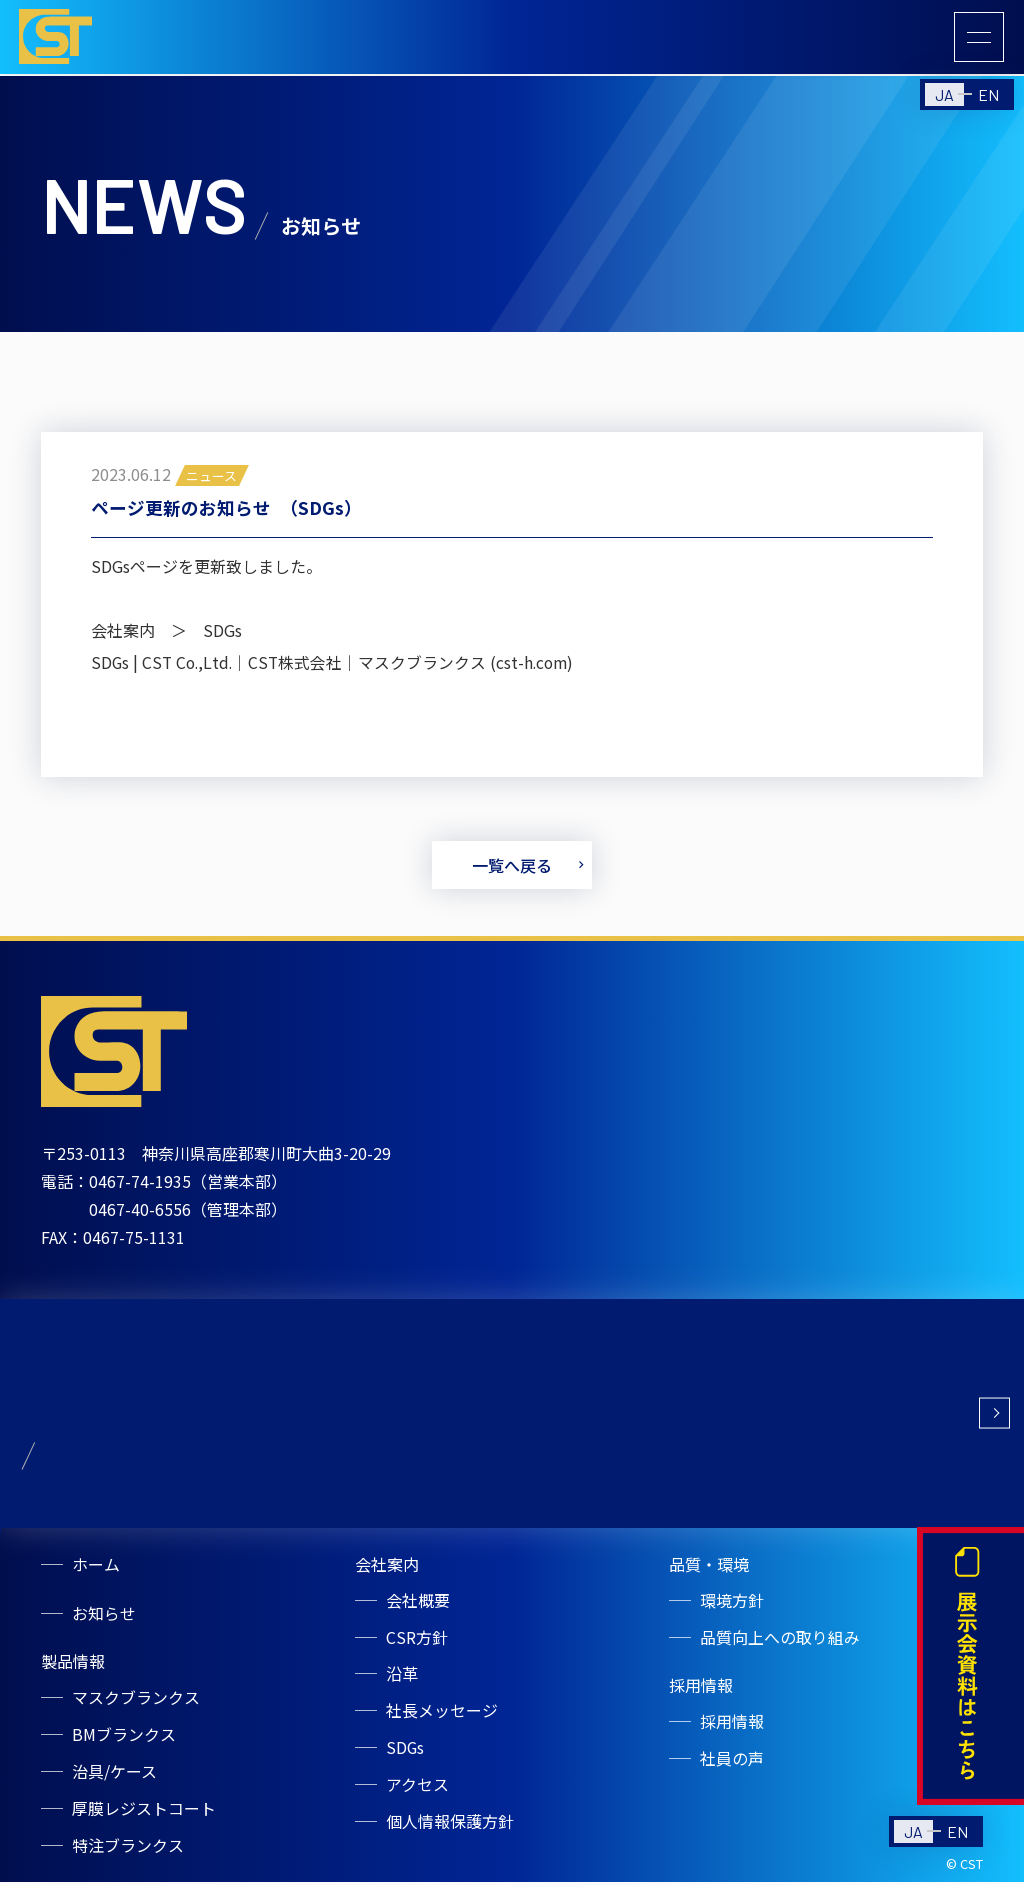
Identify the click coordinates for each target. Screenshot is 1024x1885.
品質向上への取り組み (781, 1645)
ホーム (97, 1573)
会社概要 (419, 1609)
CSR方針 (418, 1645)
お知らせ (105, 1621)
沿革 (403, 1681)
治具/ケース (115, 1777)
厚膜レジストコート (145, 1813)
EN (988, 97)
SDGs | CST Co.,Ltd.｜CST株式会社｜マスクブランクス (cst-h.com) (336, 666)
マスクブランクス (137, 1705)
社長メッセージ (443, 1717)
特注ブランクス (129, 1849)
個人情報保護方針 (451, 1825)
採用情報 (733, 1729)
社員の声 (733, 1765)
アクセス (418, 1789)
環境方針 (733, 1609)
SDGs (406, 1753)
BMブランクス (125, 1741)
